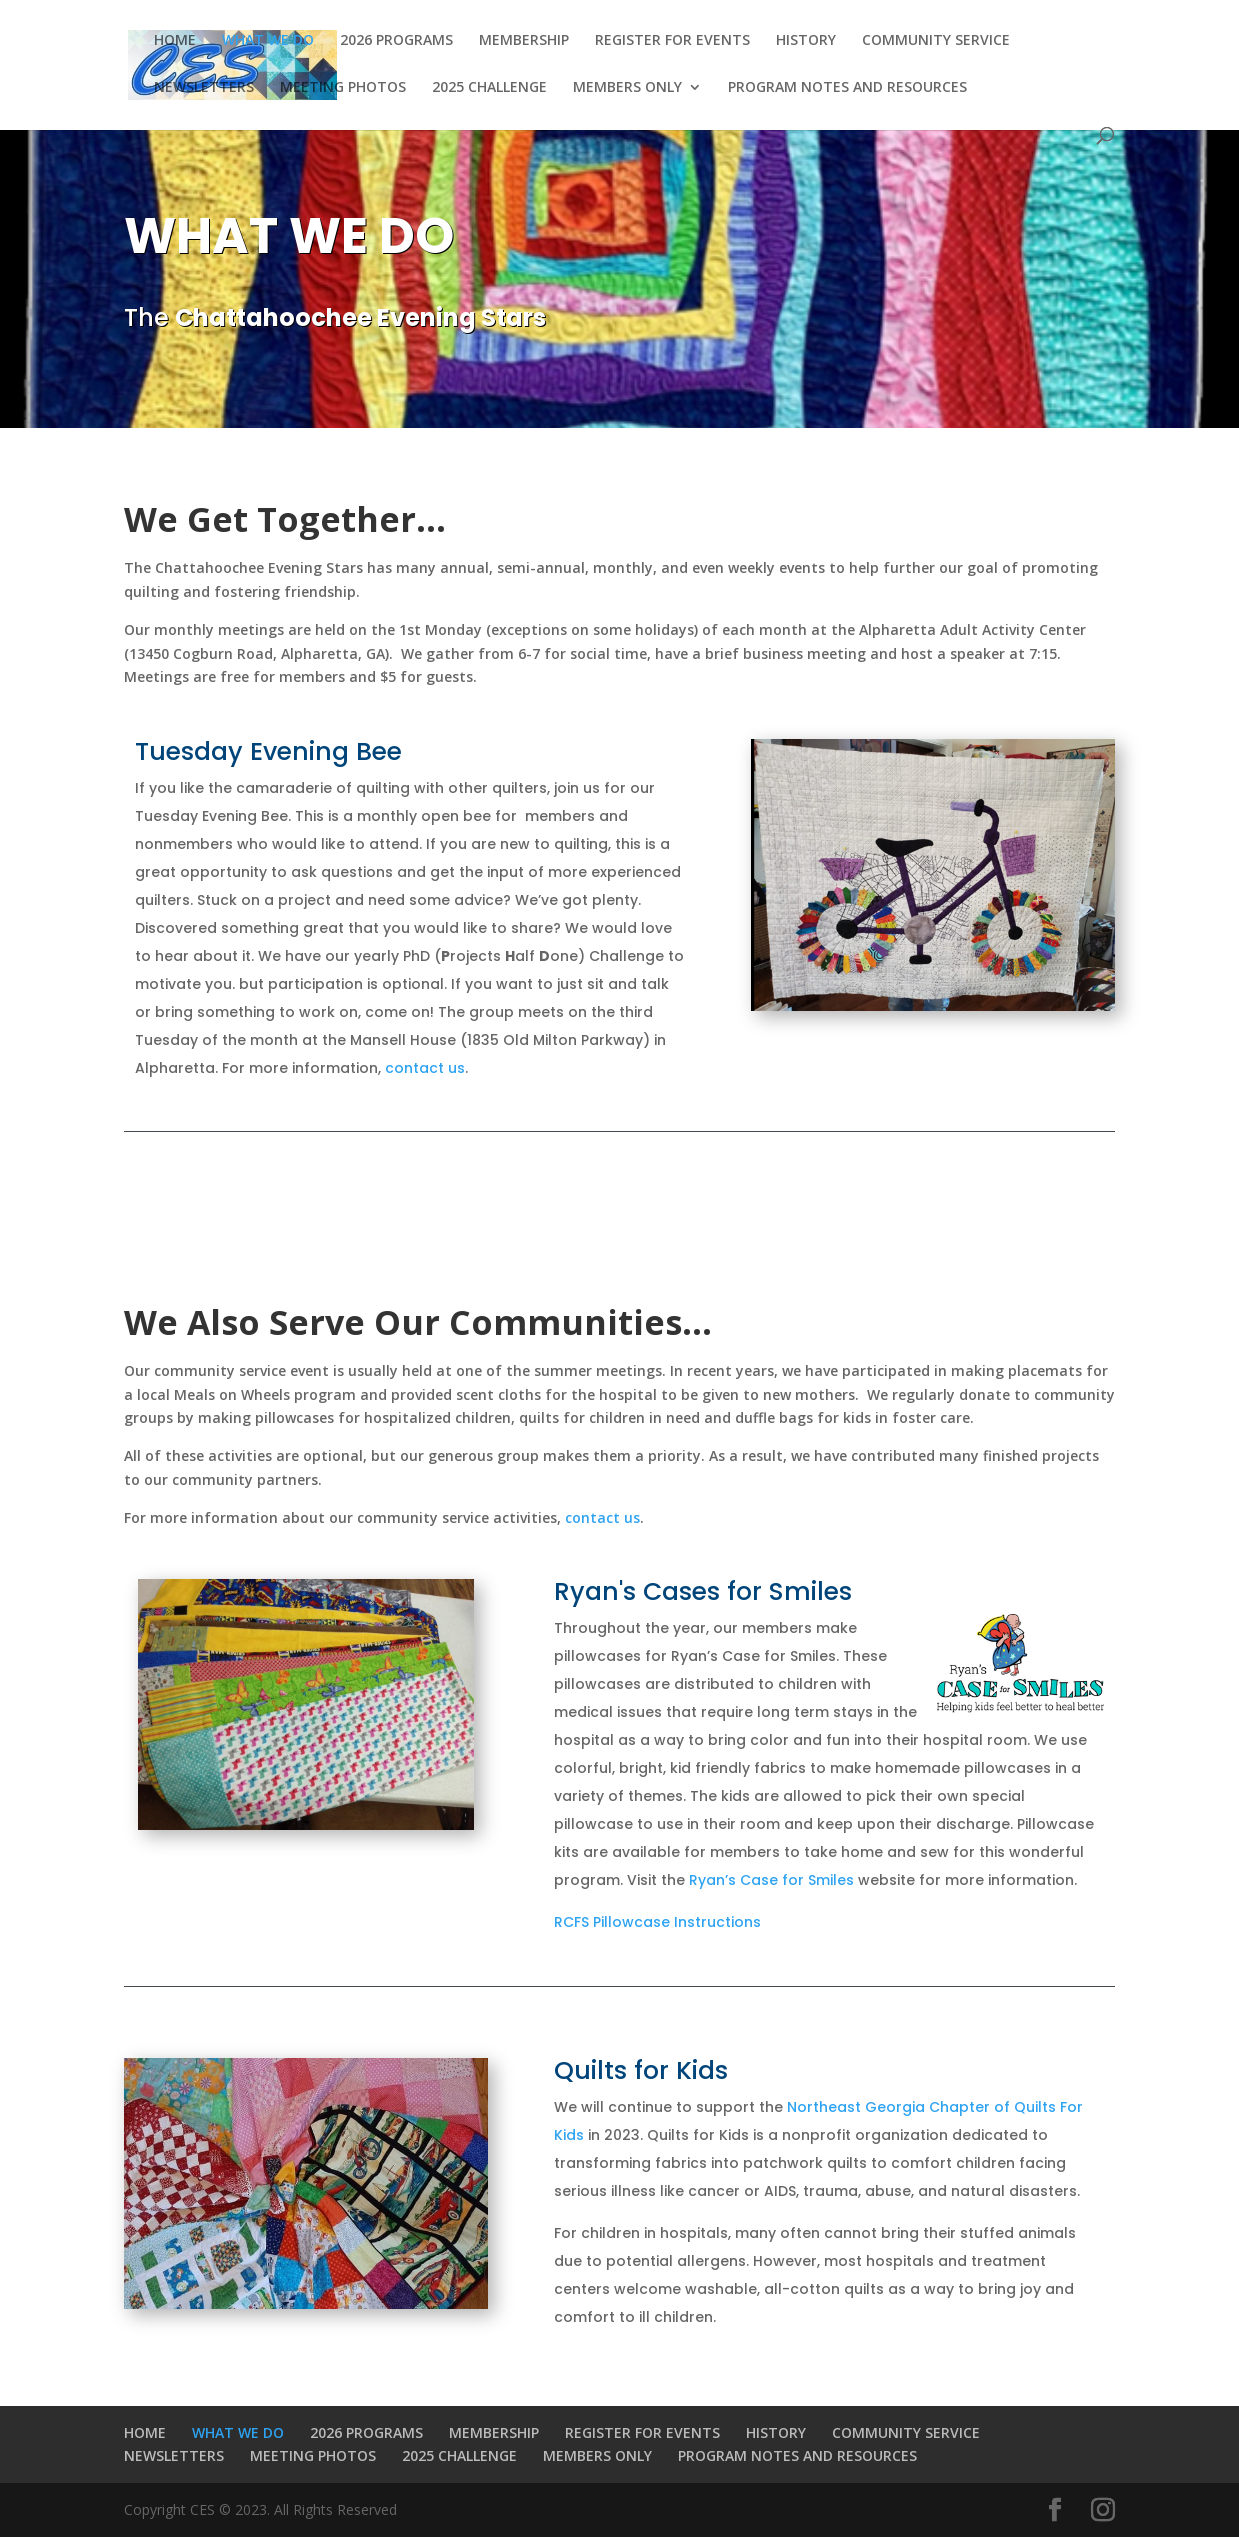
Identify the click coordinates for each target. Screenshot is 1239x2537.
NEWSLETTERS (204, 88)
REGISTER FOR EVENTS (672, 41)
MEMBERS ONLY (627, 88)
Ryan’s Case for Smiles (771, 1880)
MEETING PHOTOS (343, 88)
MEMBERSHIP (524, 41)
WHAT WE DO (268, 41)
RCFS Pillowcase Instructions (657, 1922)
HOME (175, 41)
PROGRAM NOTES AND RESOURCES (847, 88)
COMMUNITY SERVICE (936, 41)
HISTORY (806, 41)
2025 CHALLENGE (489, 88)
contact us (425, 1068)
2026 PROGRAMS (396, 41)
